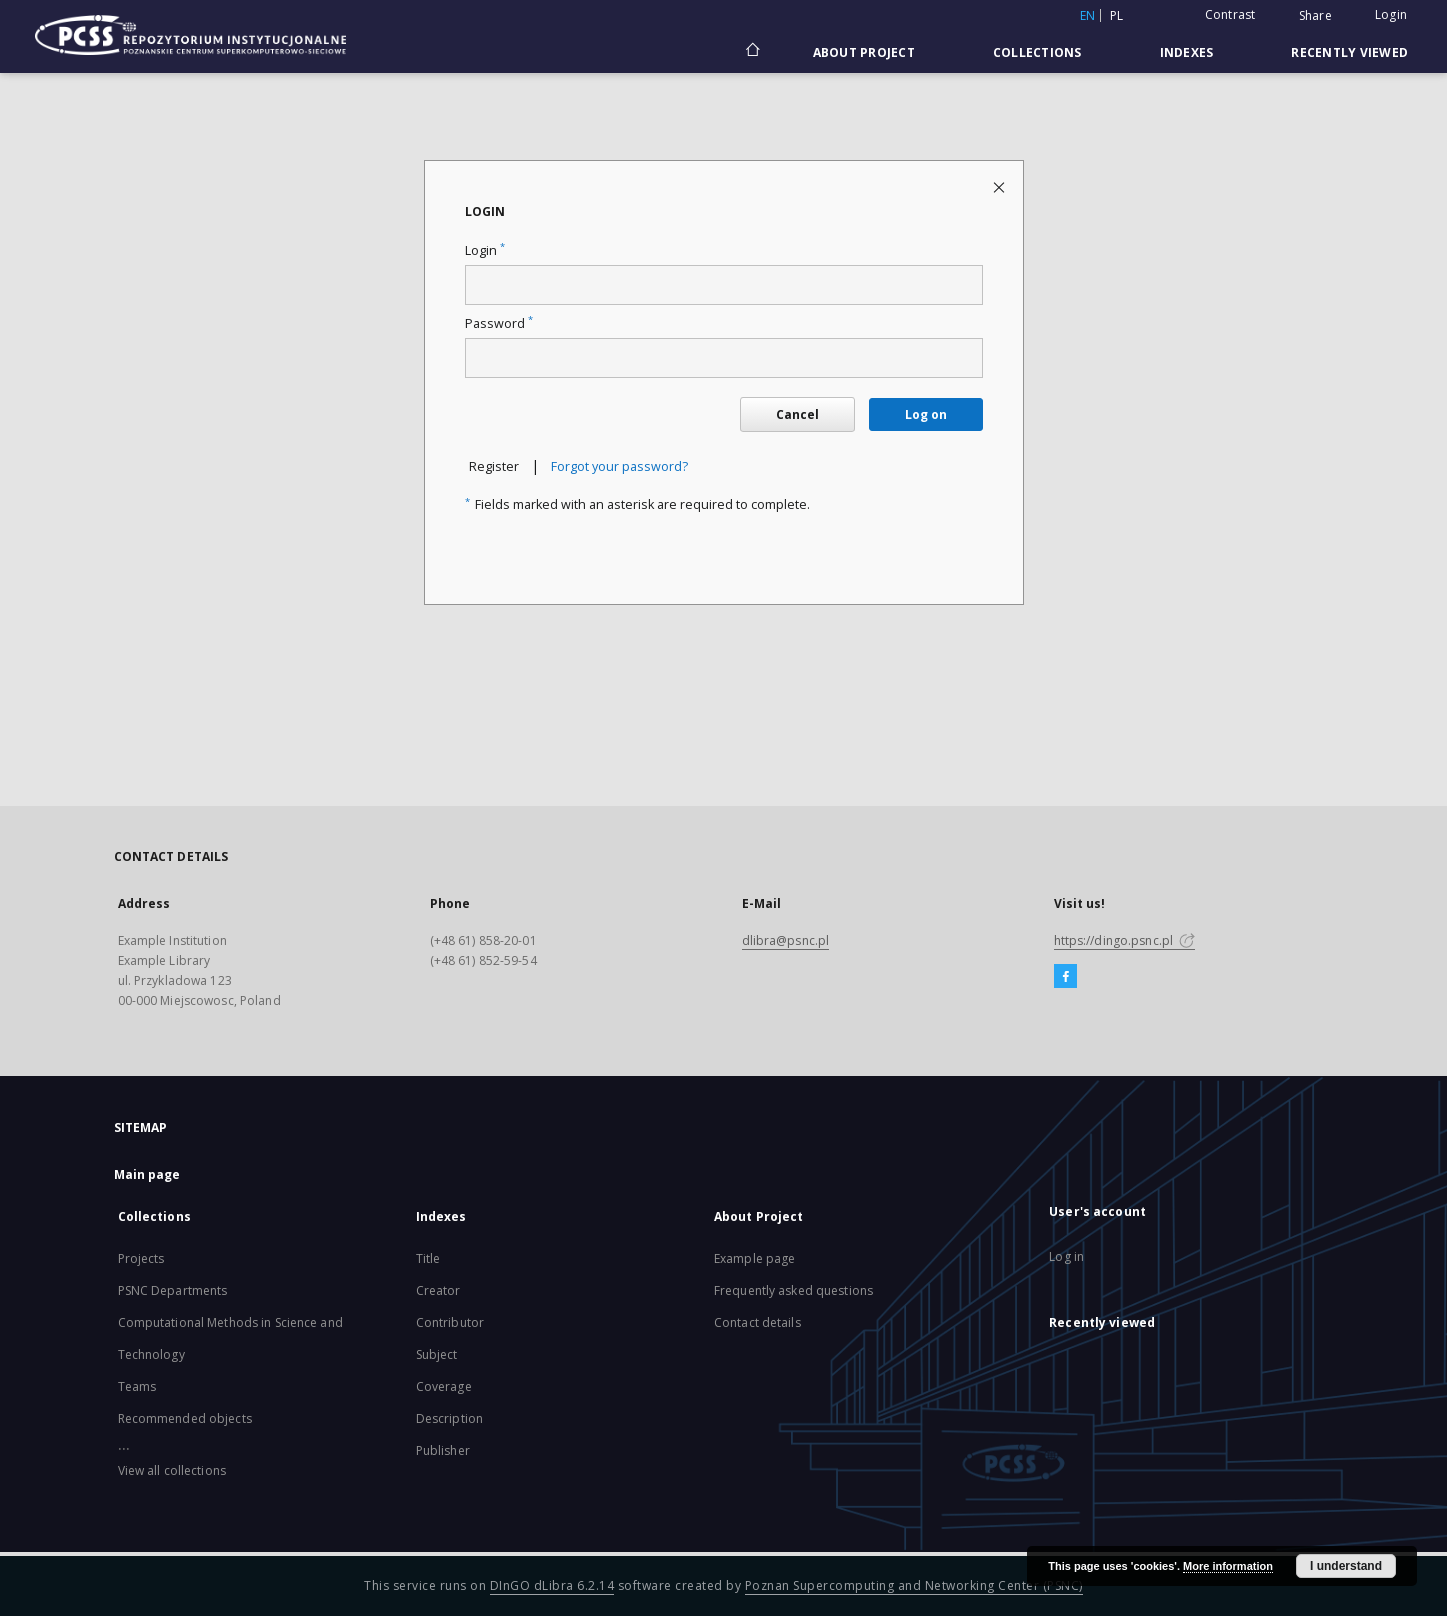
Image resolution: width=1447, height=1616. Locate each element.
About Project (864, 52)
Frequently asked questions (793, 1290)
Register (494, 466)
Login (1391, 14)
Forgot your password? (619, 466)
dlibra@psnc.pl (786, 940)
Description (449, 1418)
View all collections (172, 1470)
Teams (137, 1386)
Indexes (1187, 52)
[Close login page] (1000, 186)
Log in (1066, 1256)
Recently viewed (1349, 52)
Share (1315, 16)
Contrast (1230, 14)
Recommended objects (185, 1418)
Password (499, 323)
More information (1228, 1566)
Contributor (450, 1322)
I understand (1346, 1566)
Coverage (444, 1386)
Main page (147, 1174)
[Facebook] (1065, 977)
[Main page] (751, 52)
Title (428, 1258)
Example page (754, 1258)
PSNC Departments (173, 1290)
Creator (438, 1290)
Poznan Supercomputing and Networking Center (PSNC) (914, 1585)
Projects (141, 1258)
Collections (1037, 52)
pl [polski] (1117, 15)
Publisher (443, 1450)
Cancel (797, 414)
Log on (926, 414)
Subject (437, 1354)
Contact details (757, 1322)
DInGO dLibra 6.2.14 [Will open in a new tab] (552, 1585)
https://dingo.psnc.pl (1125, 940)
